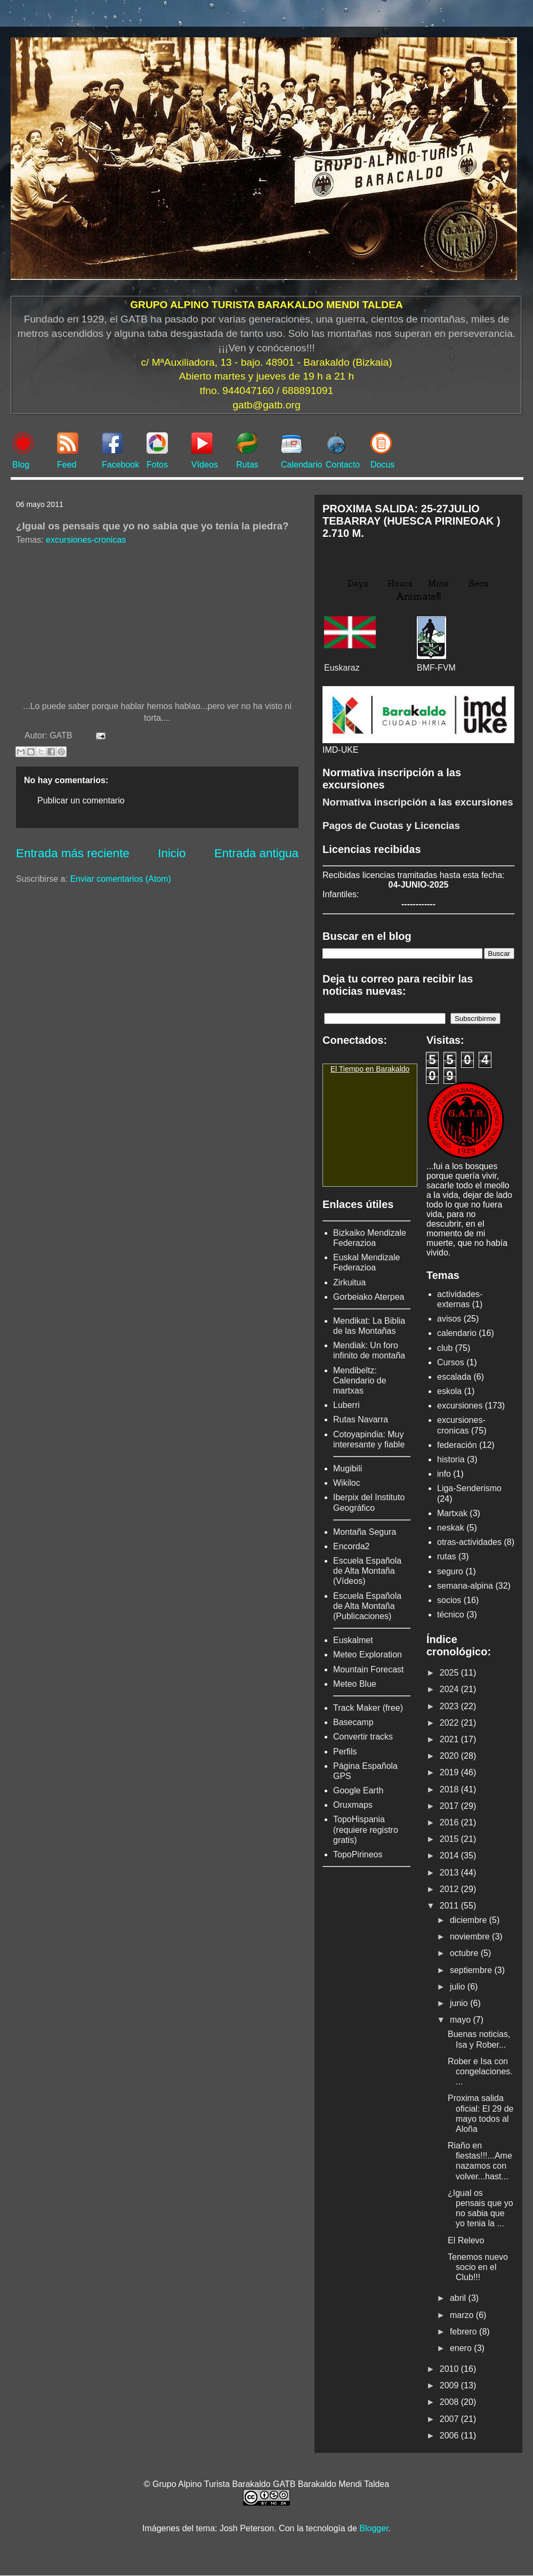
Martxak (452, 1513)
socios (449, 1600)
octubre (465, 1953)
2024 (450, 1689)
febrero (464, 2331)
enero (462, 2348)
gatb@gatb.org (266, 404)
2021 (450, 1739)
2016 (450, 1822)
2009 (450, 2385)
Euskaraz (342, 667)
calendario (457, 1333)
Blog (20, 464)
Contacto (343, 464)
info (444, 1473)
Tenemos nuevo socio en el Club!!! (478, 2267)
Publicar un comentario (81, 800)
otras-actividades (469, 1542)
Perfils (345, 1751)
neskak (450, 1527)
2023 (450, 1706)
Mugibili (347, 1468)
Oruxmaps (353, 1804)
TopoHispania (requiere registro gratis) (365, 1829)
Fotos (157, 464)
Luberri (346, 1405)
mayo (461, 2019)
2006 (450, 2435)
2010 (450, 2368)
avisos (449, 1318)
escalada (454, 1376)
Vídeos (204, 464)
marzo (463, 2315)
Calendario (301, 464)
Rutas (247, 464)
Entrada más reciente (73, 853)
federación (457, 1445)
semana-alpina (465, 1585)
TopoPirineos (358, 1854)
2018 (450, 1789)
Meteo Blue (354, 1683)
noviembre (471, 1936)
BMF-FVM (436, 667)
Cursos (450, 1362)
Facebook (120, 464)
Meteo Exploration (367, 1654)
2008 (450, 2401)
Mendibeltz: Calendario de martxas (359, 1380)
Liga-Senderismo (469, 1488)
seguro (450, 1571)
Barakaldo (392, 1069)
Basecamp (353, 1722)
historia (451, 1459)
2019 (450, 1772)
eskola (449, 1391)
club (445, 1348)
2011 (450, 1905)
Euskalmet (353, 1640)
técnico (450, 1614)
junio (460, 2003)
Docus (382, 464)
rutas (446, 1556)
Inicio (171, 853)
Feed (66, 464)
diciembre (469, 1920)
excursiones (459, 1405)
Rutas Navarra (360, 1419)
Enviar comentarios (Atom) (120, 878)
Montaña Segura (364, 1531)
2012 (450, 1889)
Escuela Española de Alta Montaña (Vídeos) (367, 1570)
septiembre (472, 1970)
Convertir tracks (363, 1736)
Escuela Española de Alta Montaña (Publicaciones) (367, 1606)
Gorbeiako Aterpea (368, 1296)
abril (459, 2298)
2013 (450, 1872)
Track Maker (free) (368, 1707)
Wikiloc (346, 1482)
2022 (450, 1722)
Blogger (373, 2528)
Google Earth (358, 1790)
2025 (450, 1672)
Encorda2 (351, 1546)
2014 (450, 1855)
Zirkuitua (349, 1282)
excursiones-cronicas (86, 539)
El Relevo (466, 2240)
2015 (450, 1839)
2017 (450, 1805)
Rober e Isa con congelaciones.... (480, 2071)
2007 (450, 2419)
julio (458, 1986)
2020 (450, 1755)
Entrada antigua (256, 853)
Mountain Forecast (368, 1669)
